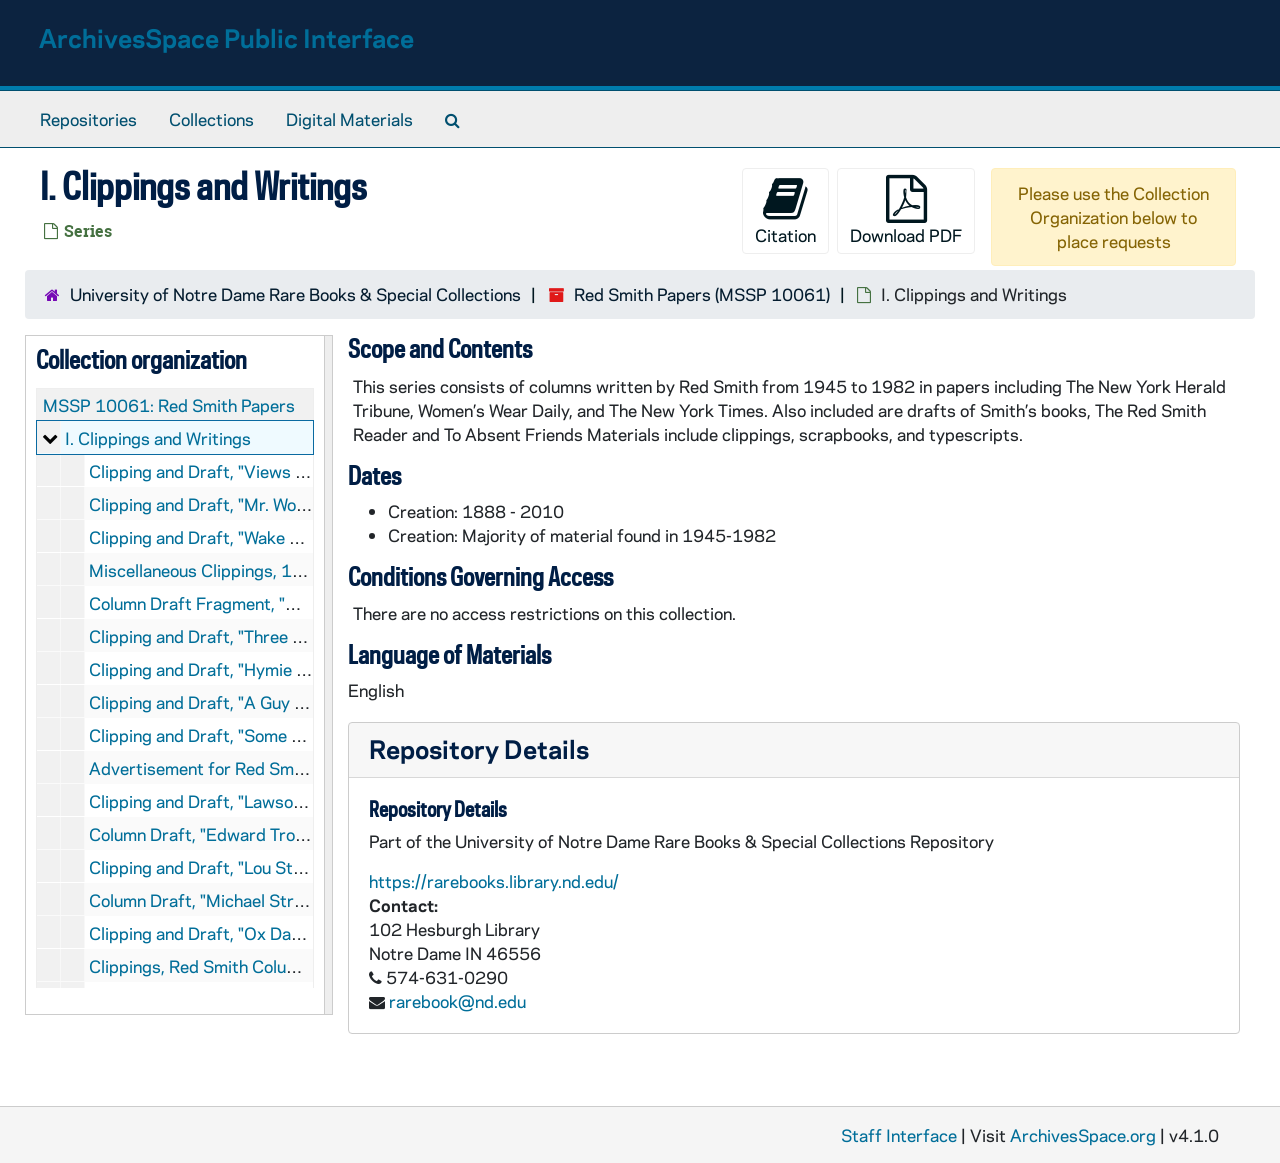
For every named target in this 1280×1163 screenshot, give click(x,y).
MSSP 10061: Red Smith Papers (169, 405)
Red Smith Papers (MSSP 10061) (702, 294)
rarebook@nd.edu (457, 1001)
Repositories (88, 119)
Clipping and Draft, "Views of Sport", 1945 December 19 (307, 471)
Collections (211, 119)
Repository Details (479, 748)
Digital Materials (349, 119)
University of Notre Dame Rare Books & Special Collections (295, 294)
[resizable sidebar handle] (328, 675)
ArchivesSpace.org (1083, 1135)
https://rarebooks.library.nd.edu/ (494, 881)
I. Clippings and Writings (158, 438)
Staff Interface (899, 1135)
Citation (785, 210)
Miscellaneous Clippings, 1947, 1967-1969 (258, 570)
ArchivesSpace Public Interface (226, 37)
